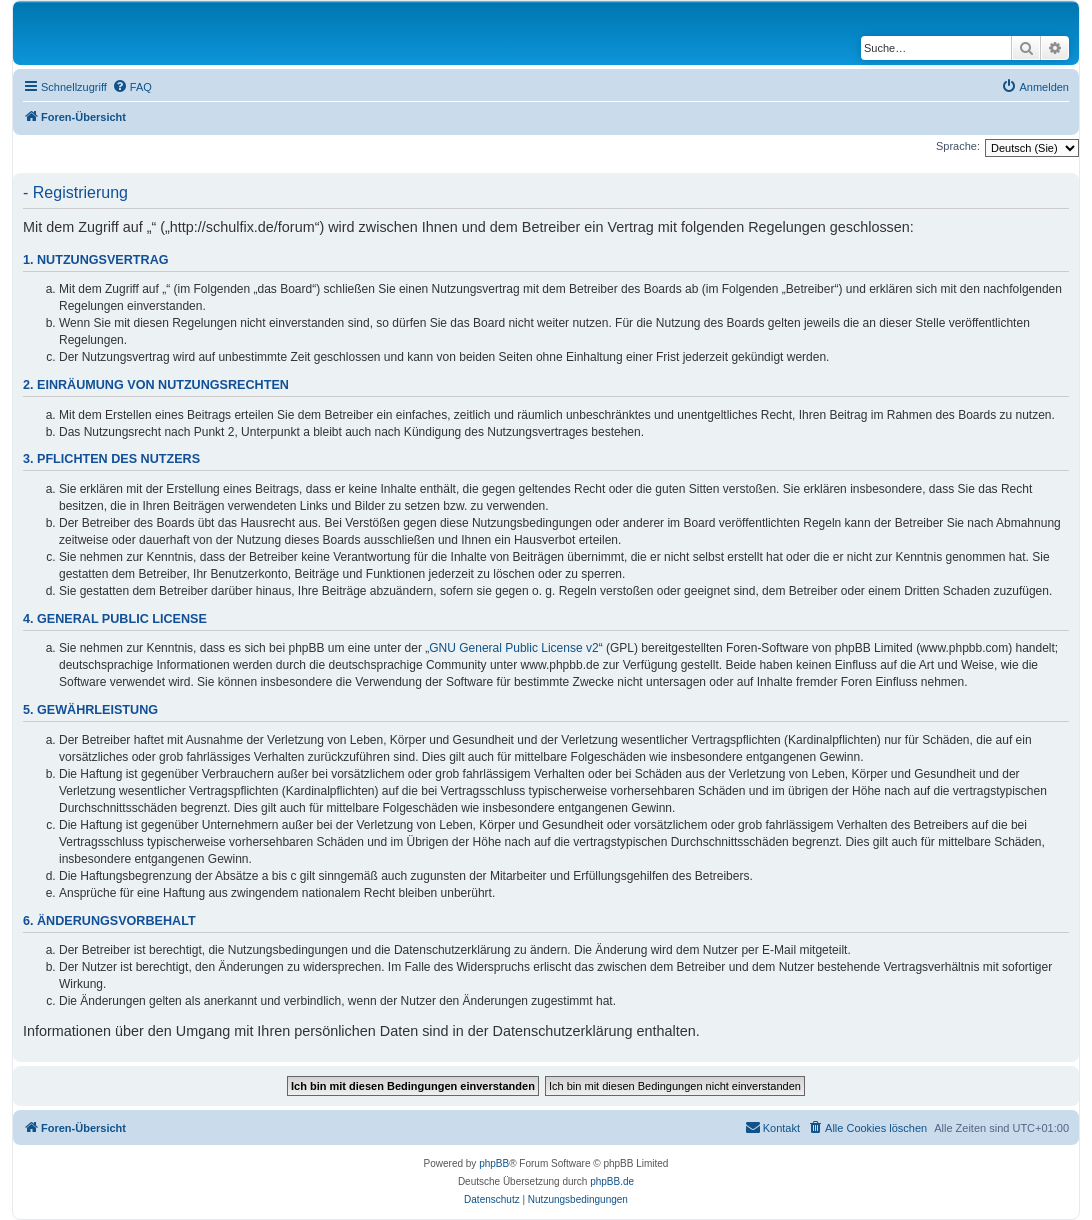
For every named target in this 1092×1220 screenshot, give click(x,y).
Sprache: (958, 146)
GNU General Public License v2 (513, 648)
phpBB (494, 1163)
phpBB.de (612, 1181)
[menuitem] (132, 87)
